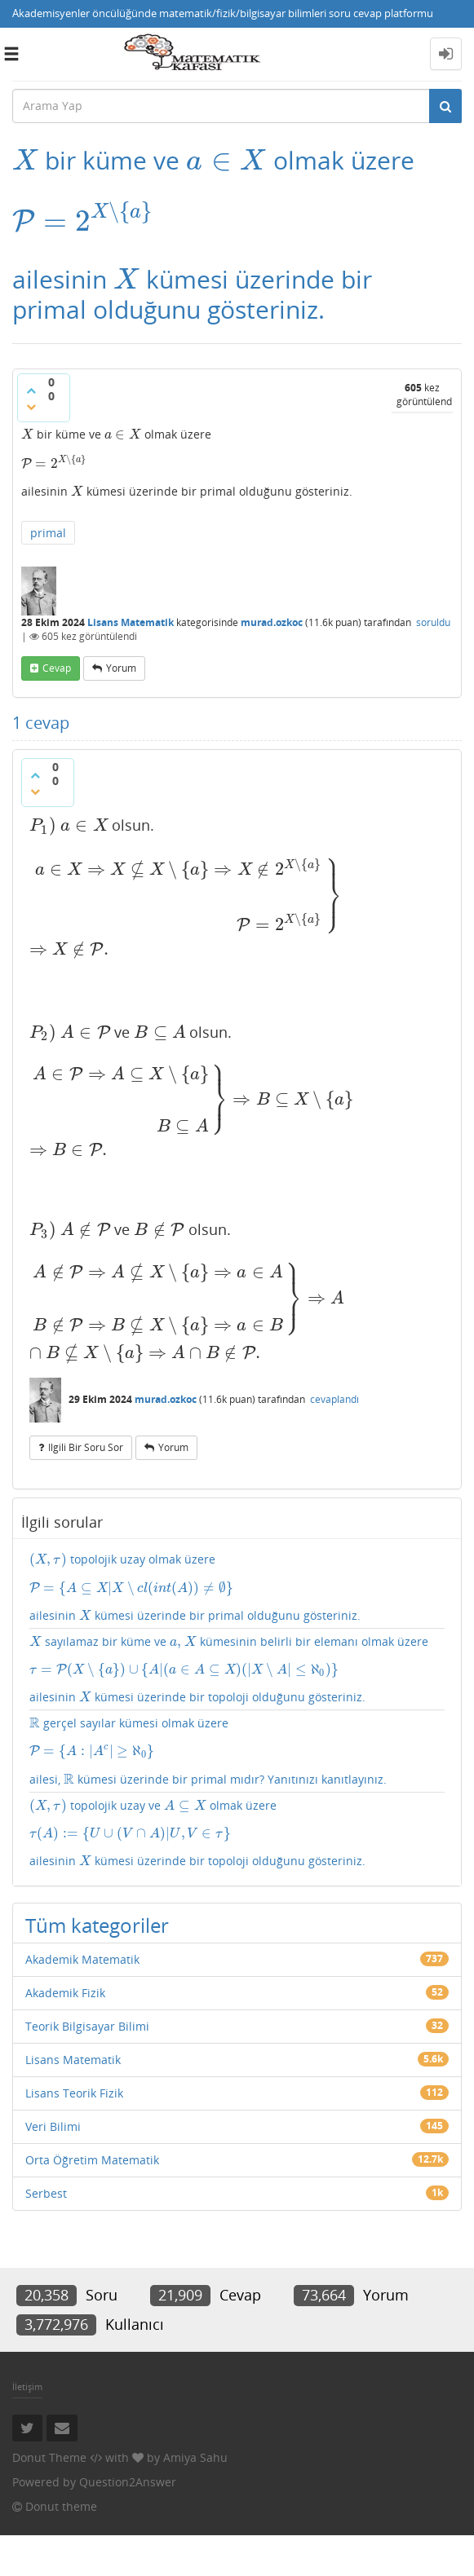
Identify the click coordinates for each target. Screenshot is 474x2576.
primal (48, 521)
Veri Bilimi (53, 2033)
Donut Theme (49, 2364)
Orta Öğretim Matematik (92, 2067)
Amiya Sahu (195, 2364)
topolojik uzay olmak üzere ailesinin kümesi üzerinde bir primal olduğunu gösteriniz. (237, 1485)
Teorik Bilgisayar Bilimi (87, 1933)
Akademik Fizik (65, 1900)
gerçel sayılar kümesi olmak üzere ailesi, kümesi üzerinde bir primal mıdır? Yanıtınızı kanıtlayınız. (237, 1659)
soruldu (433, 611)
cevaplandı (334, 1299)
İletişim (27, 2293)
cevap (56, 657)
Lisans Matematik (130, 611)
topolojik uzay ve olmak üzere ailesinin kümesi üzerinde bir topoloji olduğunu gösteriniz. (237, 1741)
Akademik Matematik (82, 1866)
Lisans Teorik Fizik (74, 2000)
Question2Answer (127, 2389)
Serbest (46, 2100)
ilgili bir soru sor (85, 1346)
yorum (121, 657)
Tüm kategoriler (97, 1832)
